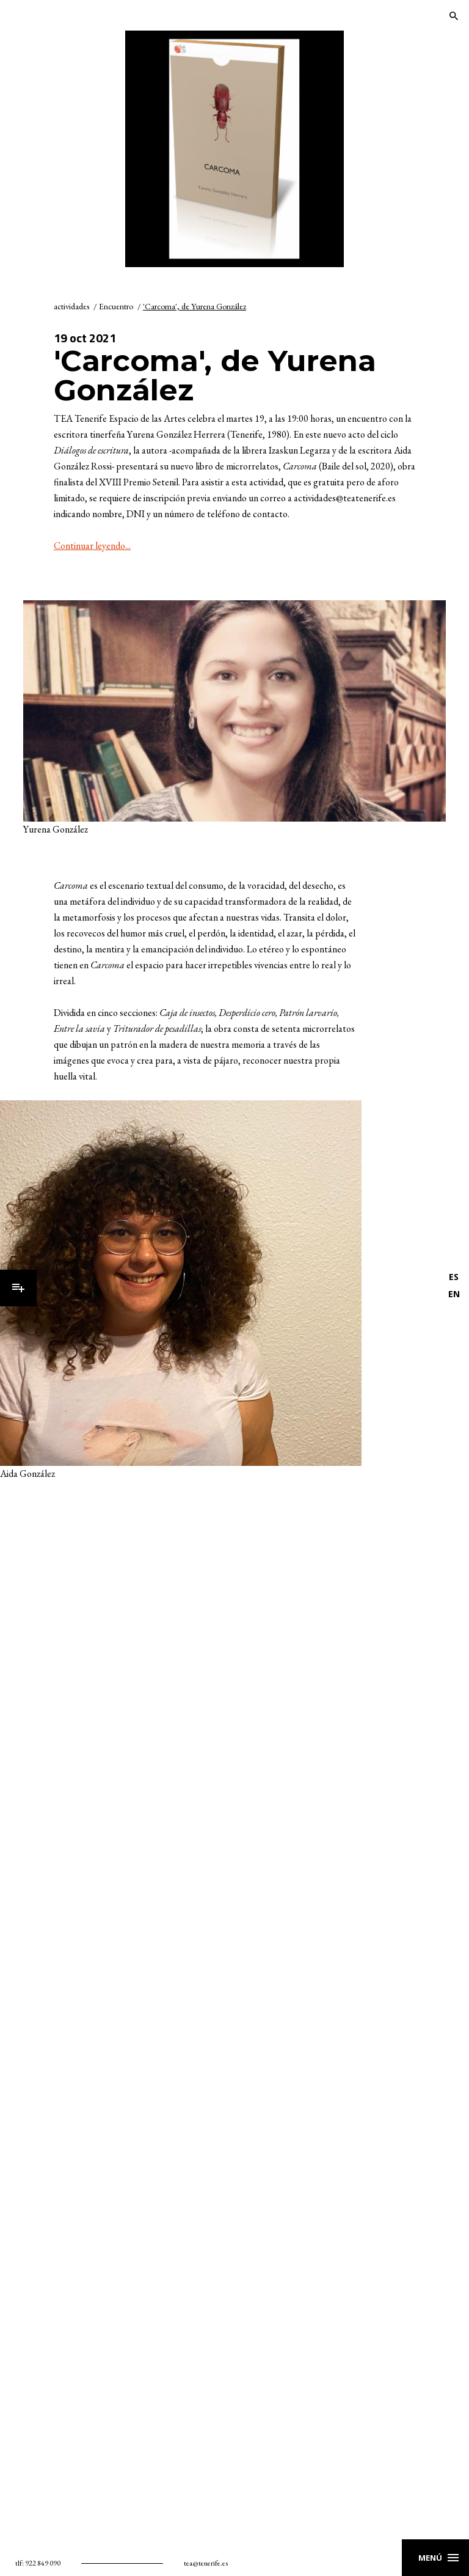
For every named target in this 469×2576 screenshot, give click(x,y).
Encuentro (116, 306)
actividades (71, 306)
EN (454, 1294)
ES (454, 1276)
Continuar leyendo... (92, 545)
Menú (18, 1288)
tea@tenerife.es (206, 2563)
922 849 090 (42, 2563)
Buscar (453, 15)
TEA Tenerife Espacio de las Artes (65, 15)
